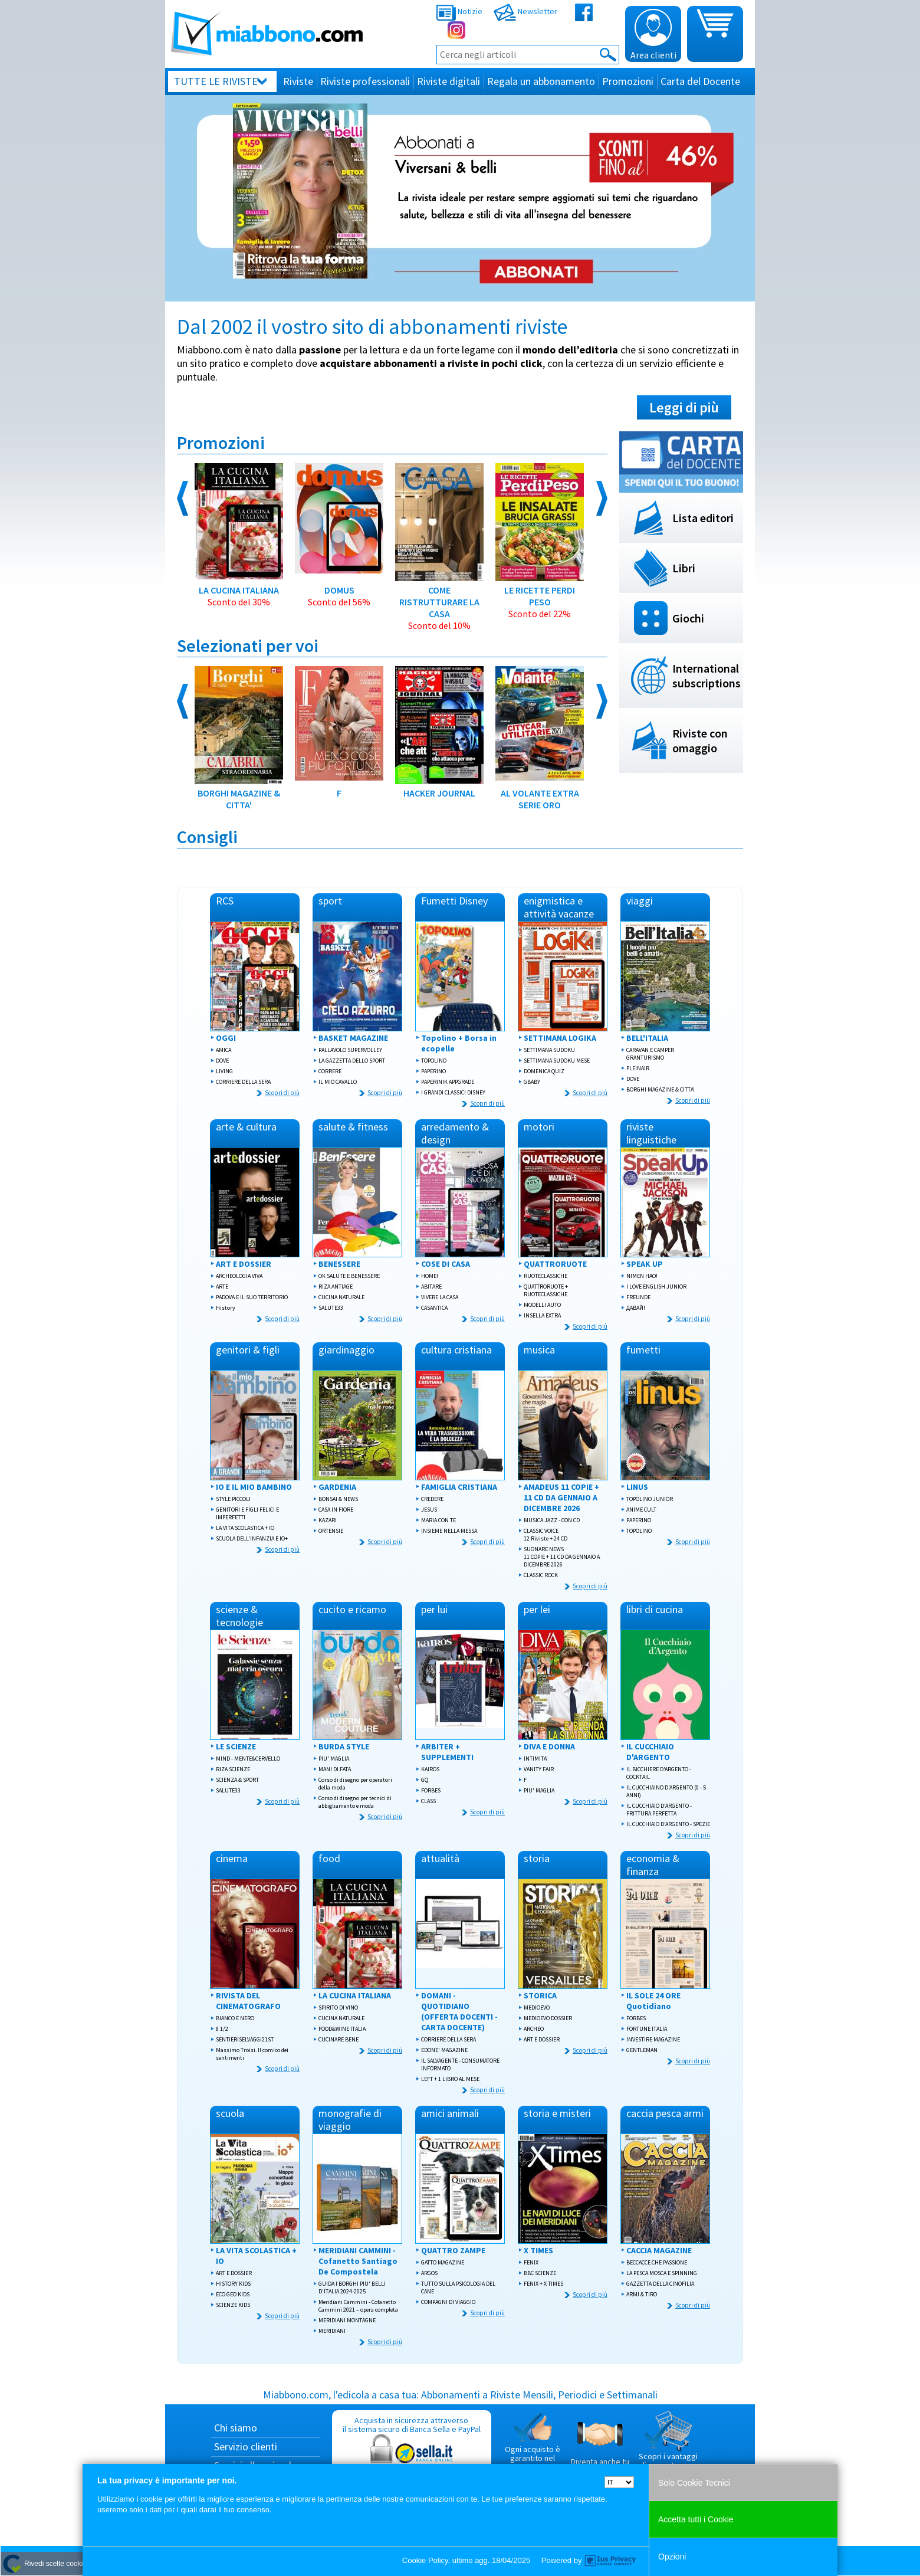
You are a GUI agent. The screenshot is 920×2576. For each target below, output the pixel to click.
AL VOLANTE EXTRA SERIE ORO (539, 738)
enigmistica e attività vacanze (559, 907)
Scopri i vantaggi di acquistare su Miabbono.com (668, 2445)
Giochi (688, 618)
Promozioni (627, 81)
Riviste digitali (448, 81)
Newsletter (525, 11)
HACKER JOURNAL (439, 732)
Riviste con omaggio (700, 740)
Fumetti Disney (454, 900)
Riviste (298, 81)
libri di (654, 1609)
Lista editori (703, 517)
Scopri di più (282, 1093)
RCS (225, 900)
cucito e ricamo (352, 1609)
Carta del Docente (700, 81)
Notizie (459, 11)
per (434, 1609)
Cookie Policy (425, 2560)
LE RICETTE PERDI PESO (539, 541)
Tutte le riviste (216, 81)
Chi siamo (235, 2427)
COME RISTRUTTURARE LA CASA (439, 547)
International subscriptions (706, 675)
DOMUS (339, 535)
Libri (683, 568)
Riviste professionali (365, 81)
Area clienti (653, 35)
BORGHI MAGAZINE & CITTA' (239, 738)
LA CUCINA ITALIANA (239, 535)
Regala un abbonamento (541, 81)
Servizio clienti (245, 2446)
